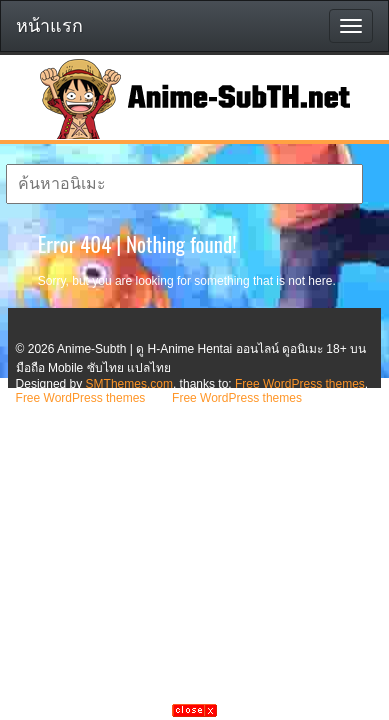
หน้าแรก (49, 26)
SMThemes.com (129, 384)
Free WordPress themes (300, 384)
